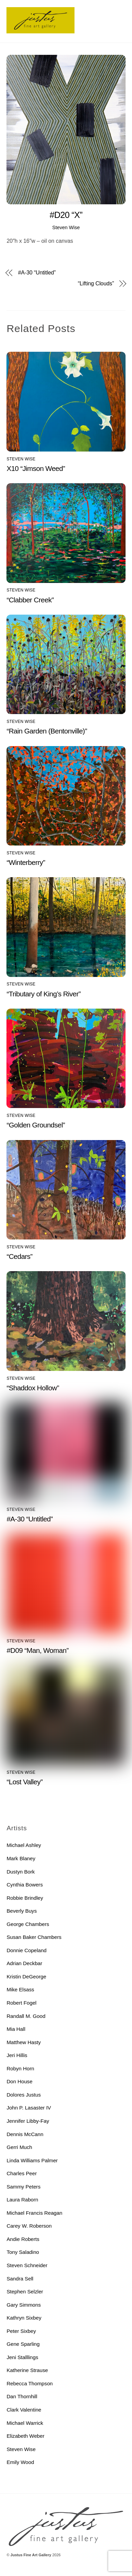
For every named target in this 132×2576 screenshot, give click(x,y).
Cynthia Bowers (24, 1884)
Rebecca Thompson (29, 2383)
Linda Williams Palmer (31, 2160)
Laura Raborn (22, 2199)
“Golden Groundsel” (35, 1125)
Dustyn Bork (20, 1872)
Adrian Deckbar (24, 1963)
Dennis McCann (24, 2134)
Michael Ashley (23, 1845)
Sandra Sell (19, 2278)
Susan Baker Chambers (33, 1937)
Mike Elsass (20, 1989)
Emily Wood (20, 2462)
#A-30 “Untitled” (37, 273)
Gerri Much (19, 2147)
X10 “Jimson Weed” (35, 468)
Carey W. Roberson (29, 2226)
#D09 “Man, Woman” (37, 1650)
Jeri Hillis (16, 2055)
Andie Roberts (22, 2239)
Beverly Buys (21, 1911)
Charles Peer (21, 2173)
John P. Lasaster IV (28, 2108)
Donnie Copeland (26, 1950)
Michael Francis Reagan (34, 2213)
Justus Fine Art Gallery (31, 2555)
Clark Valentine (23, 2410)
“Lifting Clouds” (96, 284)
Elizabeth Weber (25, 2436)
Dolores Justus (23, 2095)
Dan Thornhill (21, 2396)
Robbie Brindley (24, 1898)
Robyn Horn (20, 2068)
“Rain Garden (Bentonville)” (46, 731)
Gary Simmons (23, 2305)
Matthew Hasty (23, 2042)
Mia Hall (15, 2029)
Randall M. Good (25, 2016)
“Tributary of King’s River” (43, 994)
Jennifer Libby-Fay (27, 2121)
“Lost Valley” (24, 1782)
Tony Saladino (22, 2252)
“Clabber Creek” (30, 600)
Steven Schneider (26, 2265)
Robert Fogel (21, 2003)
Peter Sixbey (21, 2331)
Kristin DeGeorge (26, 1976)
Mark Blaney (20, 1858)
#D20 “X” (66, 215)
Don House (19, 2081)
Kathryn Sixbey (23, 2318)
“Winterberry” (25, 862)
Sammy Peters (23, 2187)
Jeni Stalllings (22, 2357)
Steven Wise (66, 227)
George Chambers (27, 1924)
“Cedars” (19, 1256)
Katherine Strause (27, 2370)
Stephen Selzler (24, 2291)
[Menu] (119, 9)
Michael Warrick (24, 2423)
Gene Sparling (22, 2344)
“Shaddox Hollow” (32, 1388)
